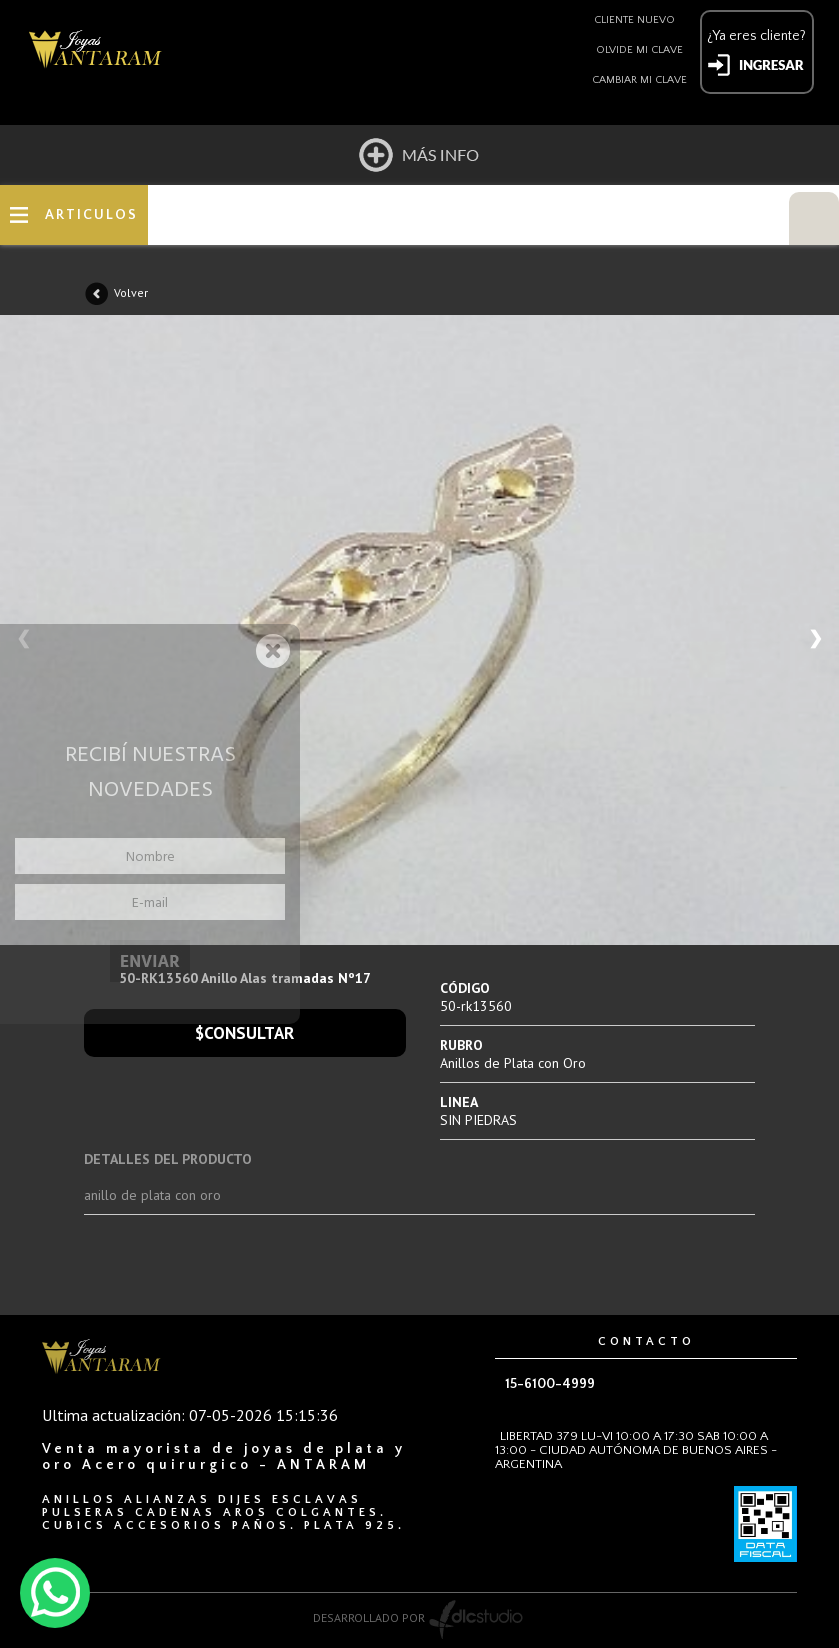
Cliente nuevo (634, 20)
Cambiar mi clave (639, 80)
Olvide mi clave (639, 50)
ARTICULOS (91, 215)
